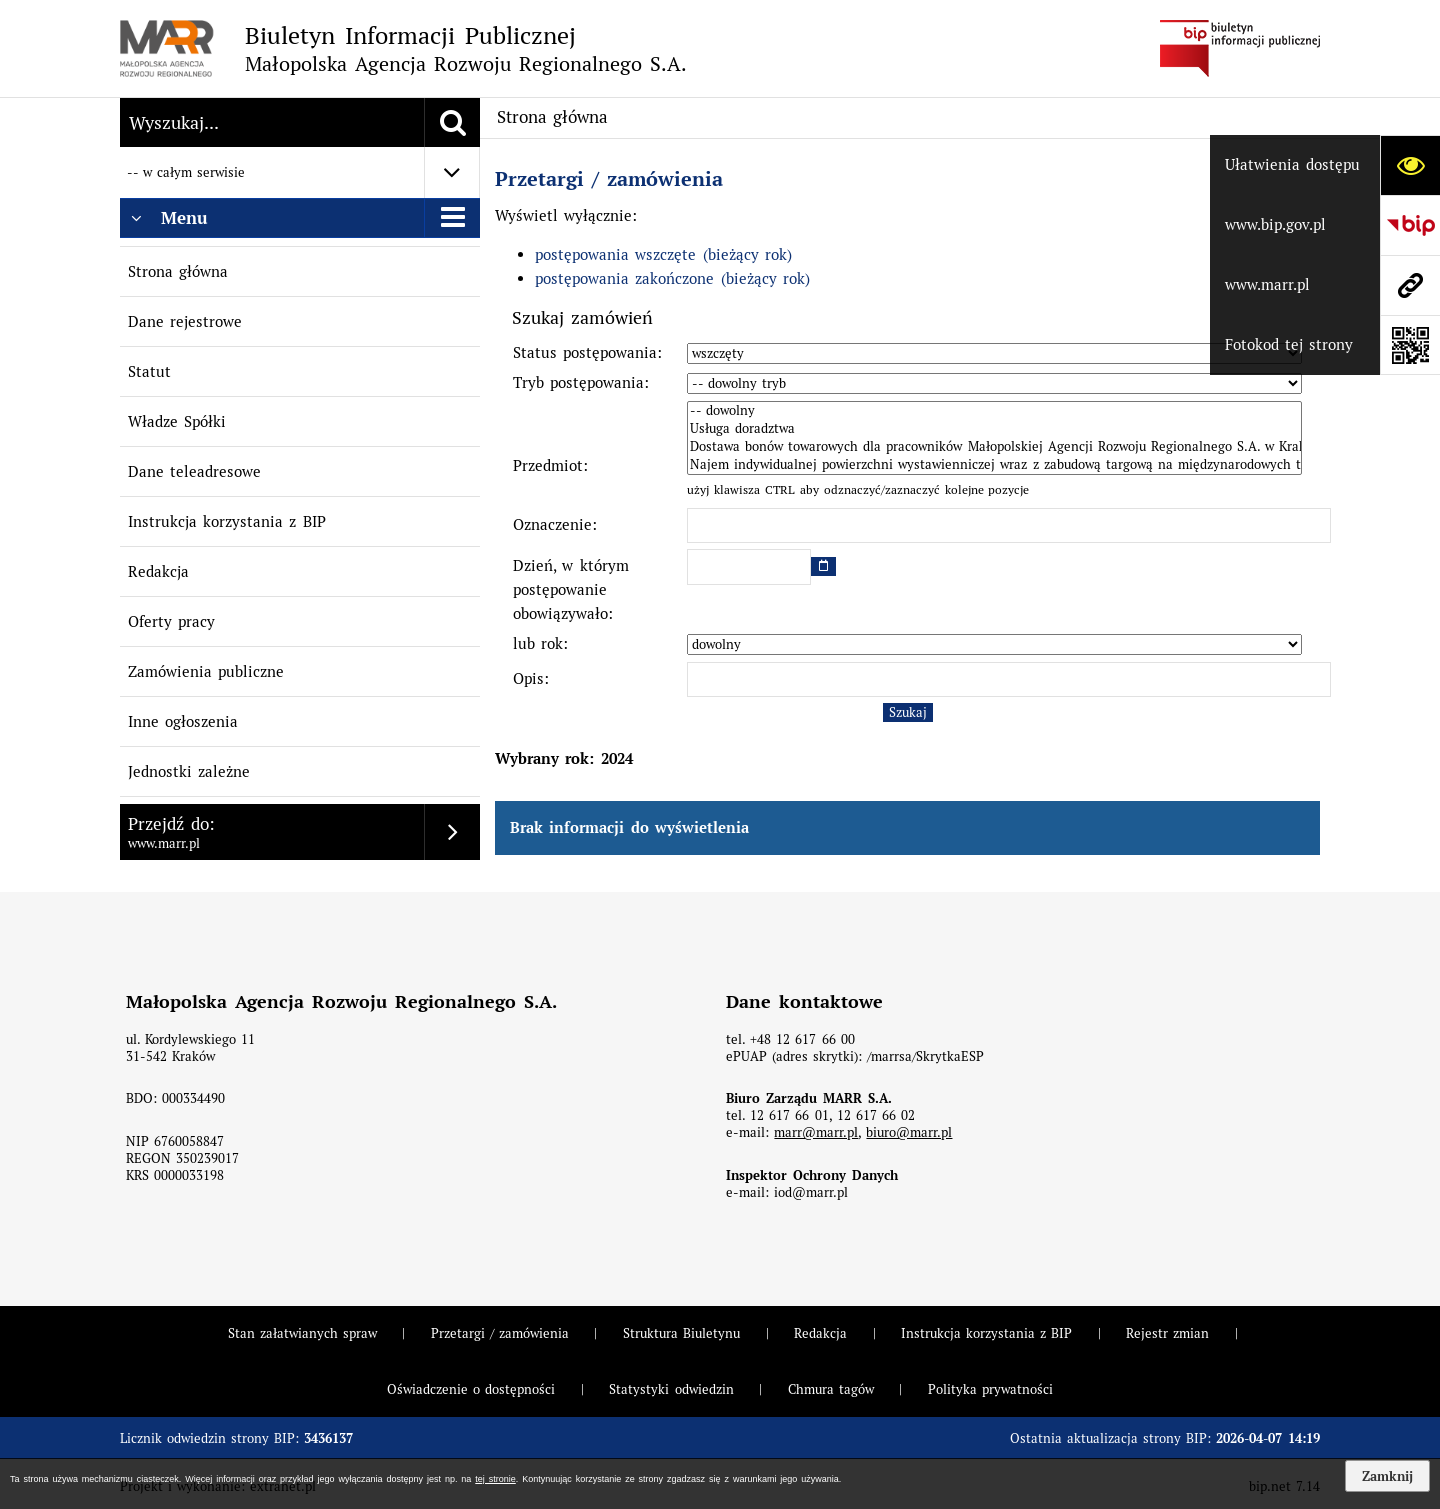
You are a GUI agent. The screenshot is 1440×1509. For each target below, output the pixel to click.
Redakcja (158, 571)
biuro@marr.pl (909, 1132)
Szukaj (908, 712)
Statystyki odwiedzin (671, 1389)
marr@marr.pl (816, 1132)
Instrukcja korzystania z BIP (227, 521)
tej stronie (495, 1479)
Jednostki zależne (189, 771)
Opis (528, 678)
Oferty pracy (171, 621)
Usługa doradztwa (994, 429)
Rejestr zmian (1167, 1333)
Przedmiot (548, 465)
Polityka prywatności (990, 1389)
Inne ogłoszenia (183, 721)
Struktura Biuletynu (681, 1333)
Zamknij (1387, 1476)
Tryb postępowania (578, 382)
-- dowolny (994, 411)
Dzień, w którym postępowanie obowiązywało (571, 589)
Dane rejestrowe (185, 321)
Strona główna (178, 271)
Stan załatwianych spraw (302, 1333)
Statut (149, 371)
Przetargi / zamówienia (609, 179)
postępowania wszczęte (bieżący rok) (663, 254)
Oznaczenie (552, 524)
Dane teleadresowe (194, 471)
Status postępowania (585, 352)
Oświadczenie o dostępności (471, 1389)
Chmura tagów (831, 1389)
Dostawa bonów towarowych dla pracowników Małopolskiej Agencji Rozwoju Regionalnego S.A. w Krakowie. (994, 447)
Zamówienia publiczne (206, 671)
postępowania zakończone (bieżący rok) (672, 278)
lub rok (538, 643)
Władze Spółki (177, 421)
